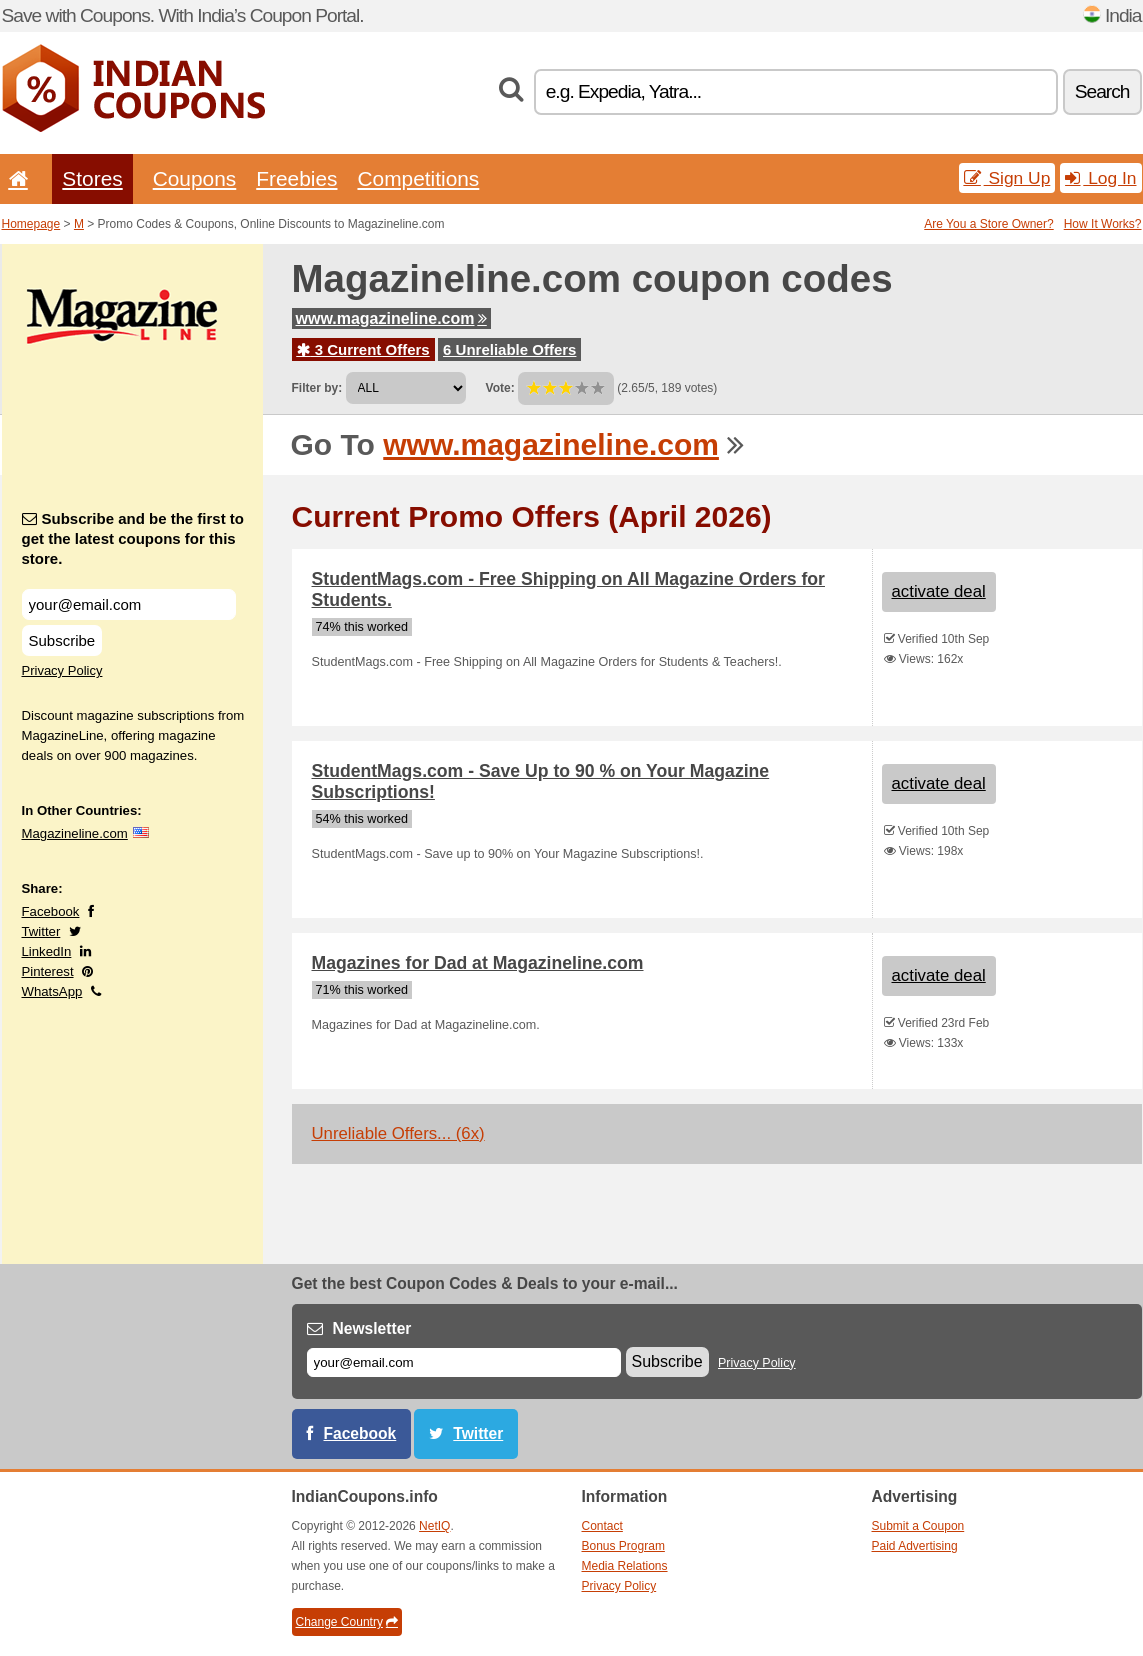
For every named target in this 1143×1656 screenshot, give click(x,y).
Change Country (347, 1622)
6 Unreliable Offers (509, 349)
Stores (92, 178)
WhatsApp (52, 991)
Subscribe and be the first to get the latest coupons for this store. (133, 538)
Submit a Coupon (918, 1526)
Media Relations (625, 1566)
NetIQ (434, 1526)
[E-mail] (464, 1362)
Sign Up (1007, 178)
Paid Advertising (915, 1546)
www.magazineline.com (391, 318)
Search (1102, 91)
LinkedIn (47, 951)
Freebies (296, 178)
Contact (602, 1526)
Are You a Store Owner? (988, 224)
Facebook (51, 911)
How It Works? (1103, 224)
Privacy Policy (62, 670)
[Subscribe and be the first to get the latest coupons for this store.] (129, 604)
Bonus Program (623, 1546)
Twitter (41, 931)
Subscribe (62, 640)
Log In (1100, 178)
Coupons (195, 178)
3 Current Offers (363, 349)
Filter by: (317, 388)
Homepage (31, 224)
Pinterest (48, 971)
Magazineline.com (75, 833)
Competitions (418, 178)
